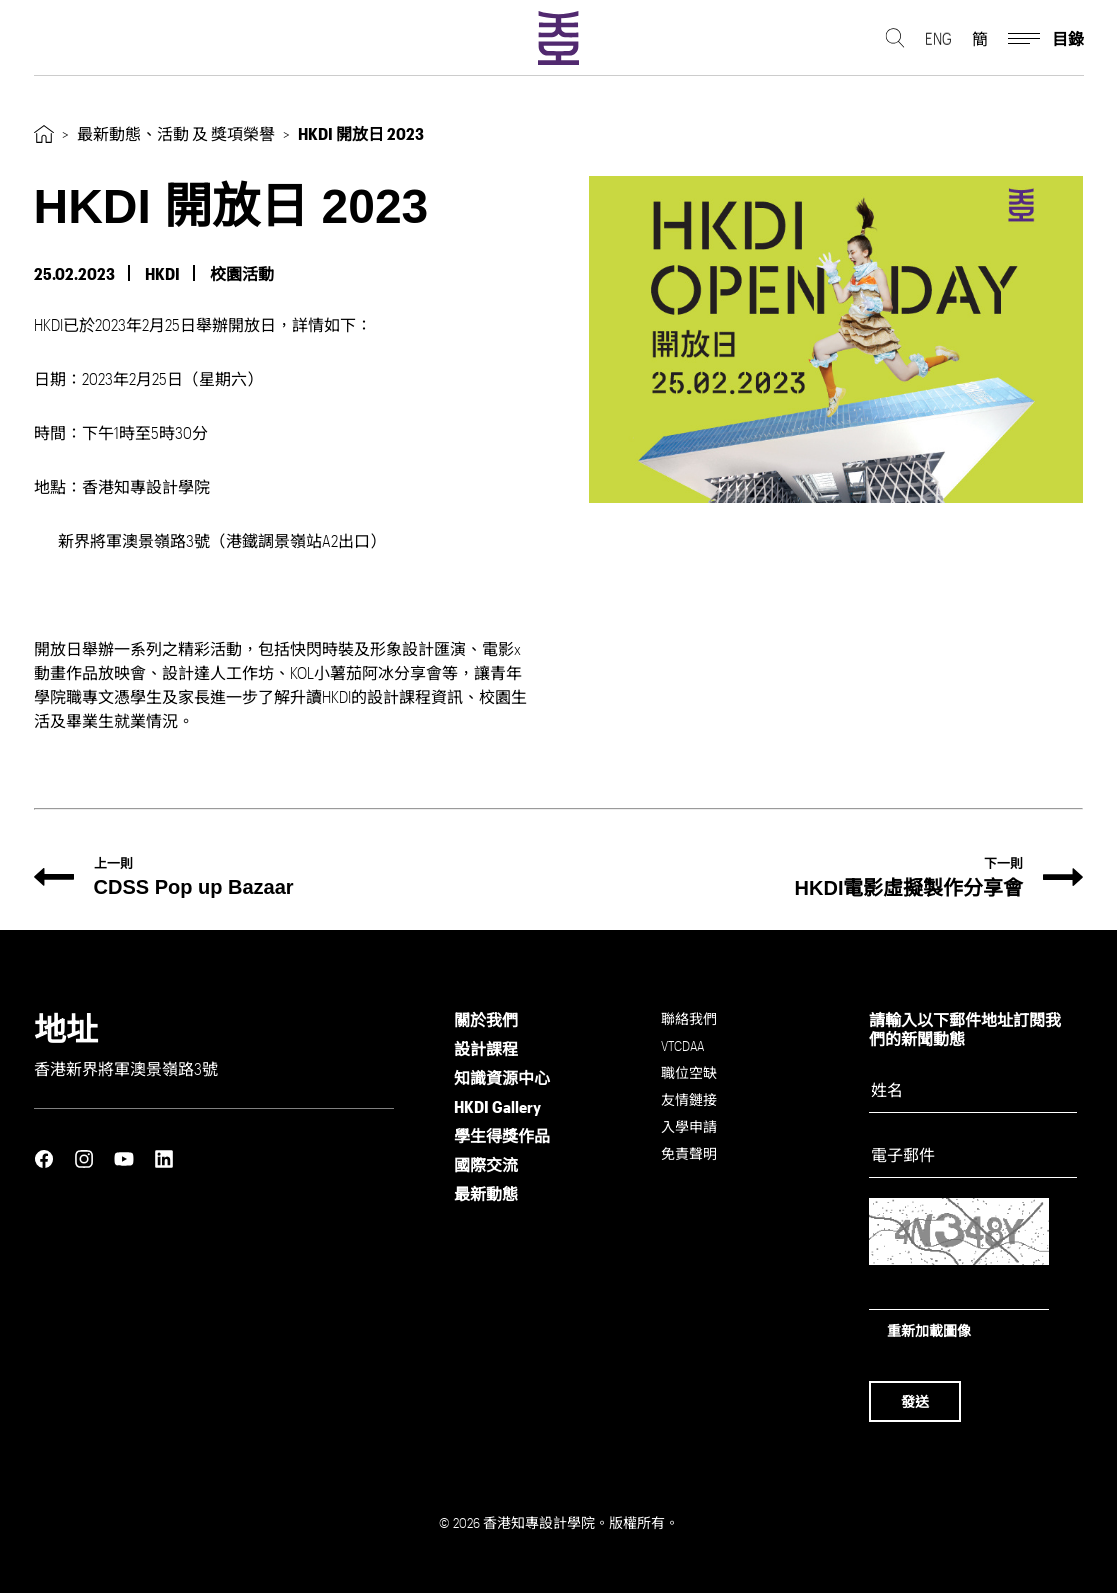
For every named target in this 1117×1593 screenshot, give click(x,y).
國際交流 (486, 1164)
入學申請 (689, 1126)
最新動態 (486, 1193)
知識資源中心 (502, 1077)
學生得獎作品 (502, 1135)
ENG (938, 40)
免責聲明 (689, 1153)
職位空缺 (689, 1072)
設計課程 (486, 1048)
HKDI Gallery (497, 1106)
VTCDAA (682, 1045)
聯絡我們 (689, 1018)
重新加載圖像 (929, 1330)
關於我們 (486, 1019)
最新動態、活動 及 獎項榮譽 (176, 133)
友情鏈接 (689, 1099)
